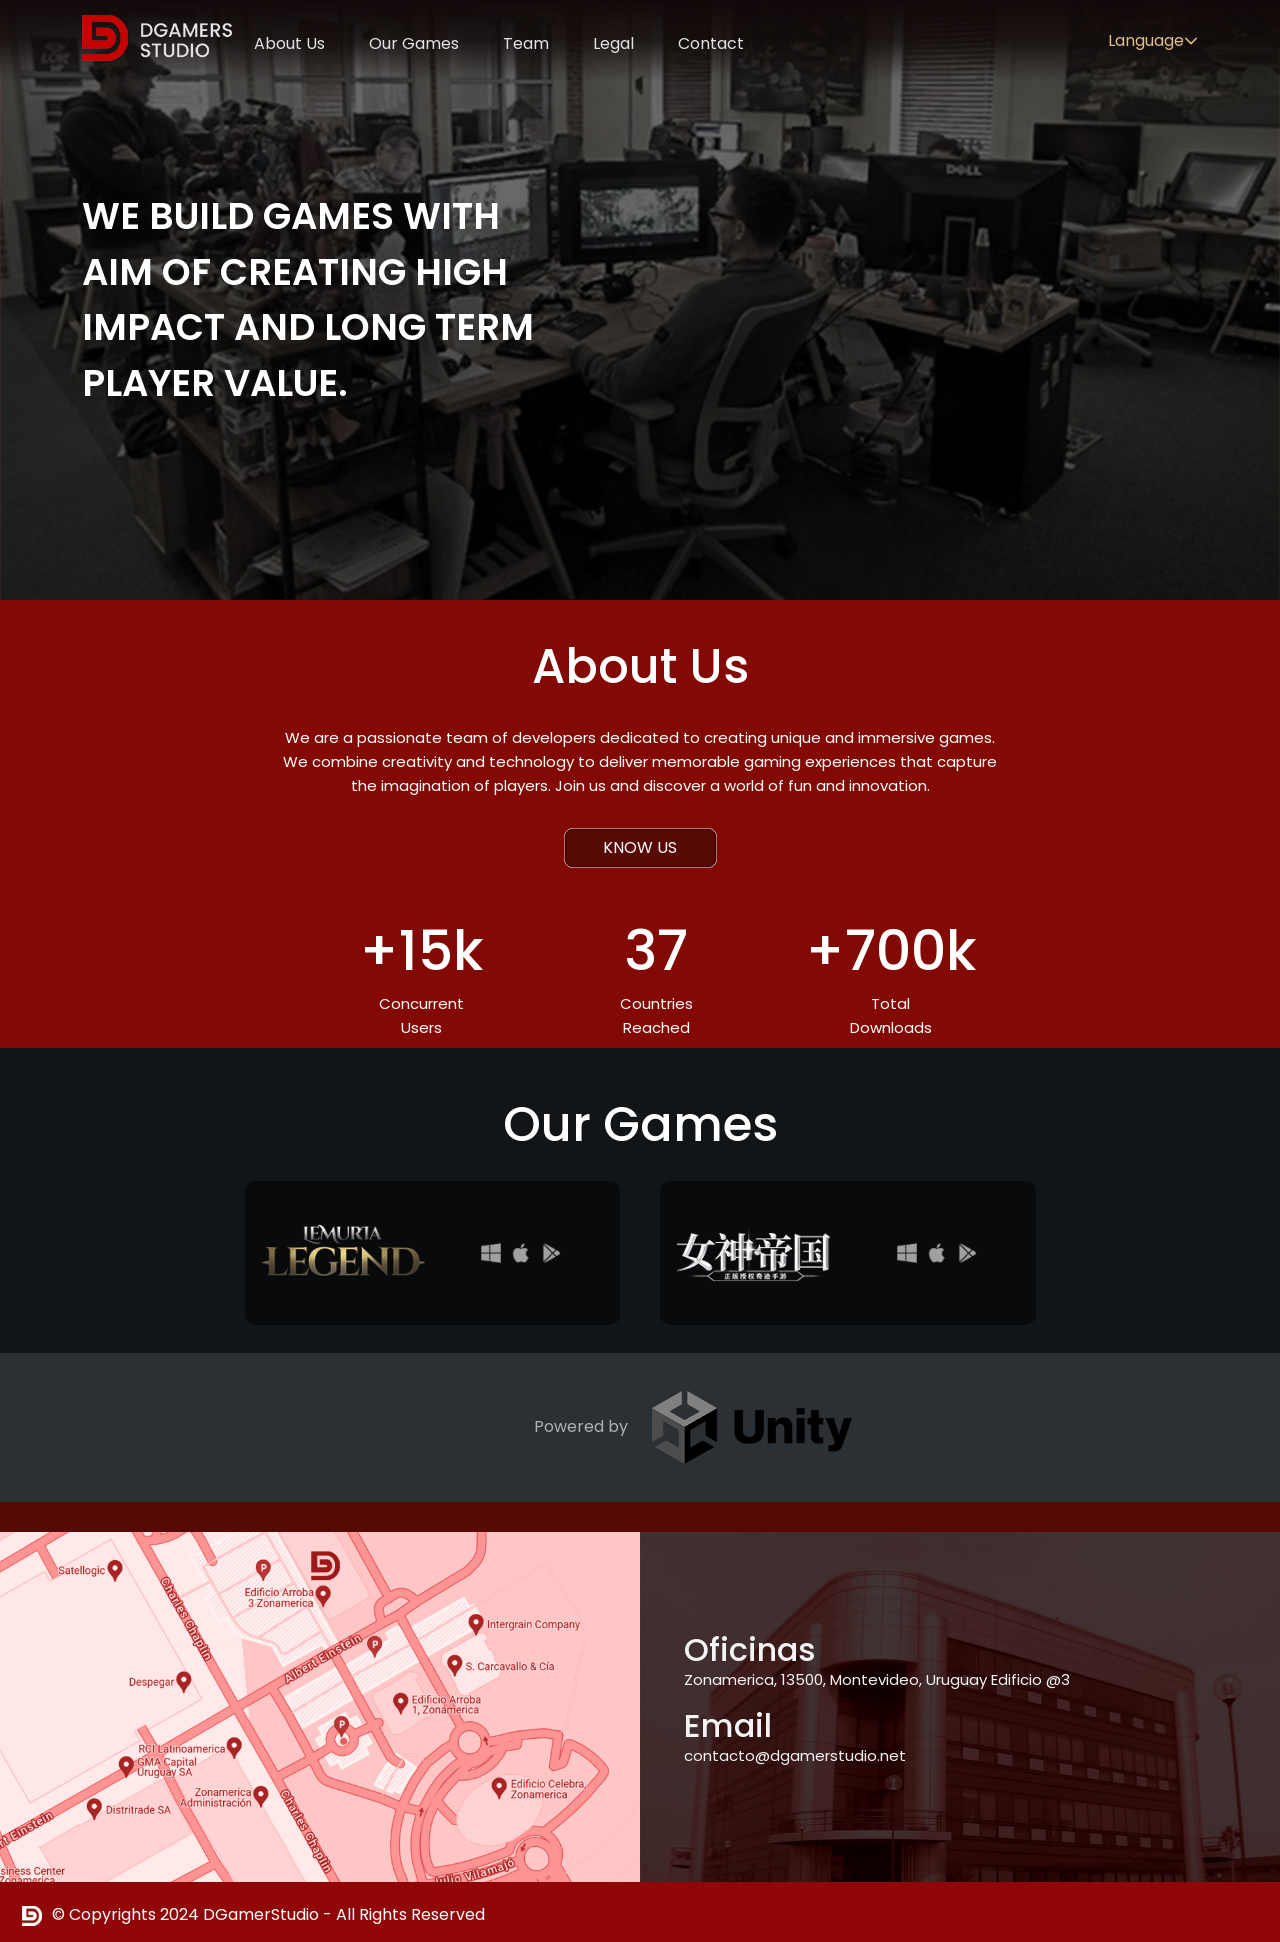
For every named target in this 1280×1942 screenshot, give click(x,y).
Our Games (414, 43)
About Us (289, 43)
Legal (613, 43)
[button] (1191, 41)
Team (526, 43)
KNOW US (640, 847)
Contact (711, 43)
